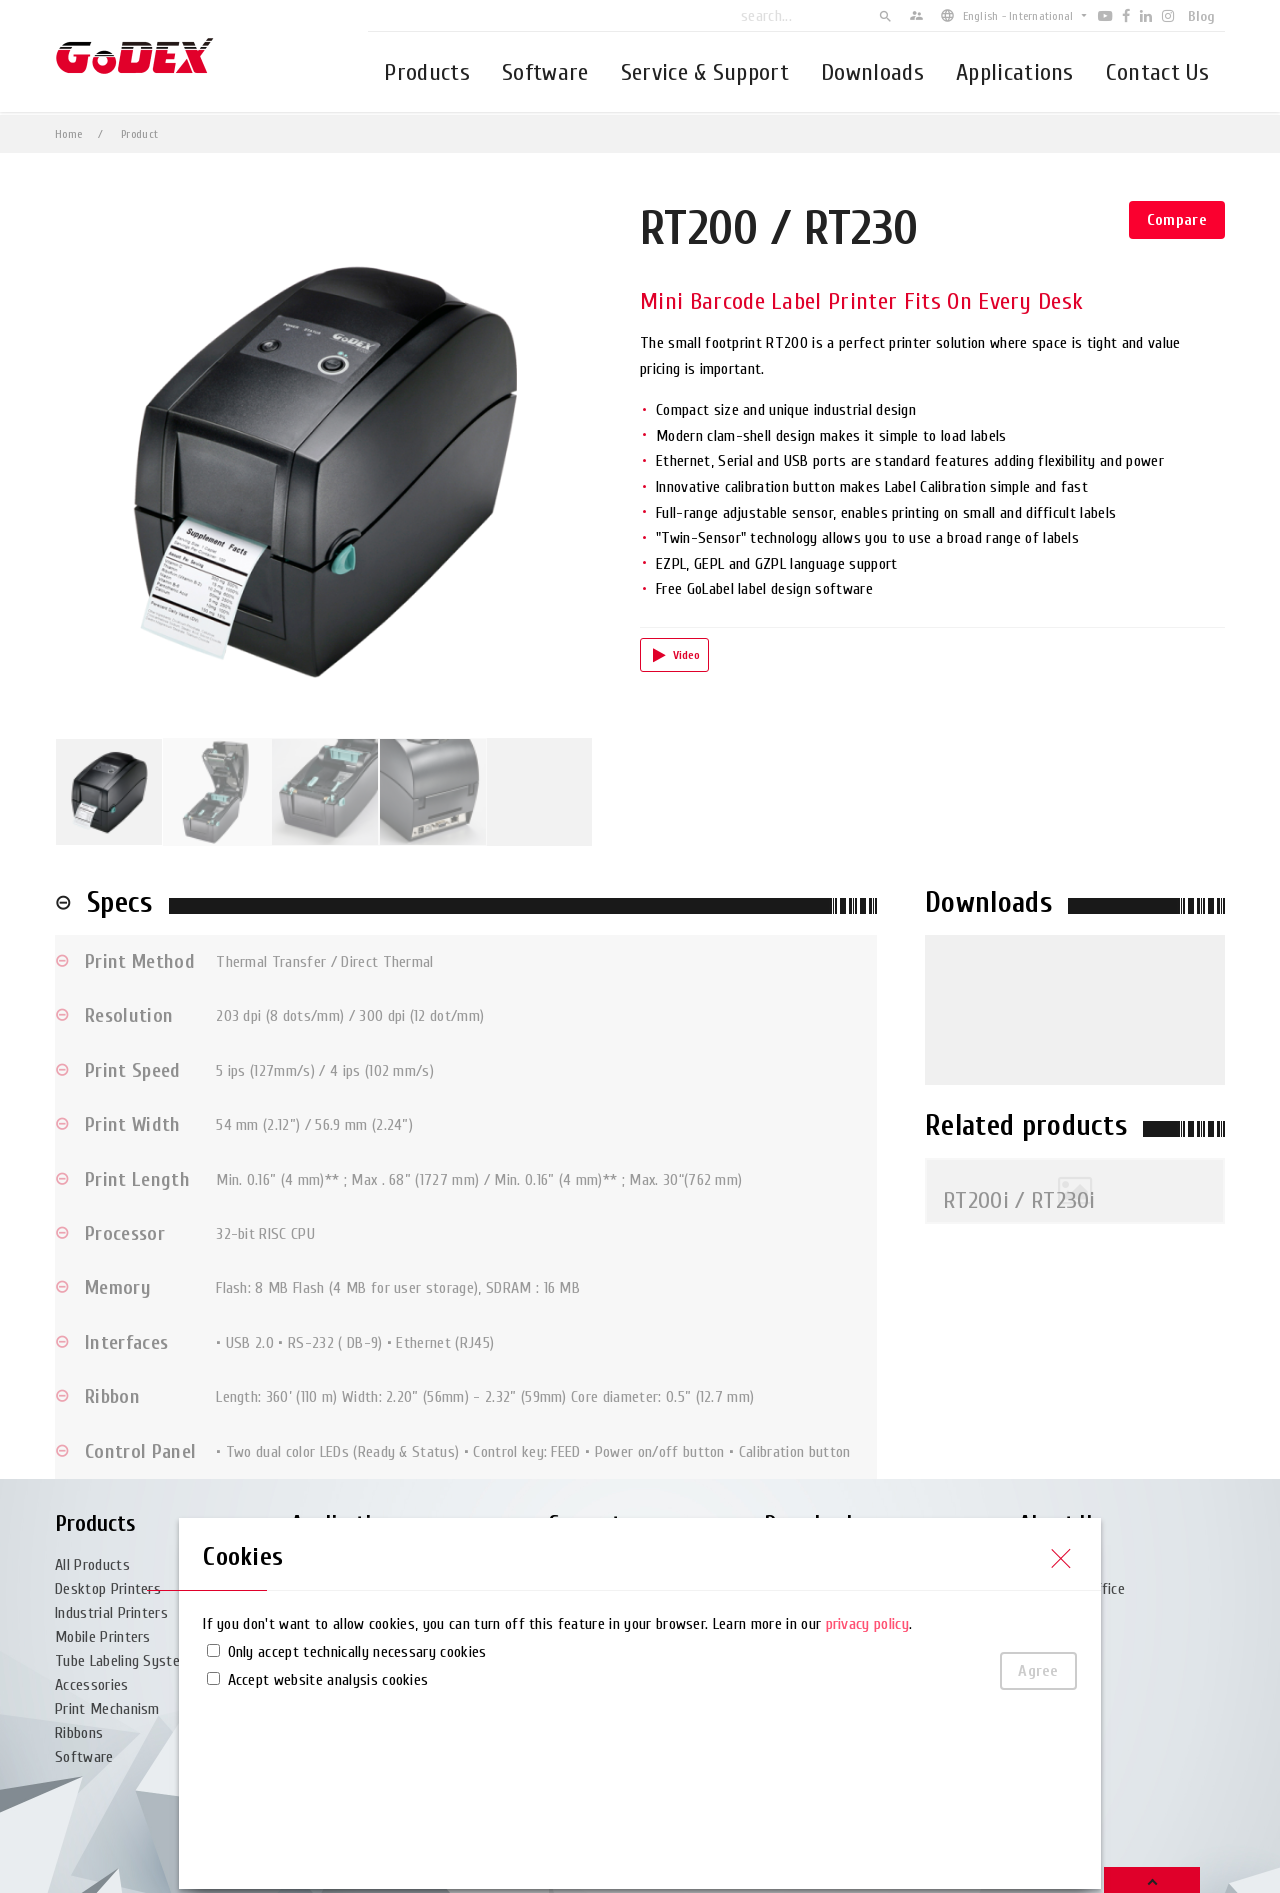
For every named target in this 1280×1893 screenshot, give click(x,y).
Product (139, 134)
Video (686, 655)
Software (545, 72)
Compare (1177, 220)
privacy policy (867, 1624)
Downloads (872, 72)
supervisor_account (916, 15)
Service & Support (705, 72)
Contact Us (1157, 72)
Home (68, 134)
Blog (1201, 16)
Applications (1015, 72)
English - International (1018, 16)
